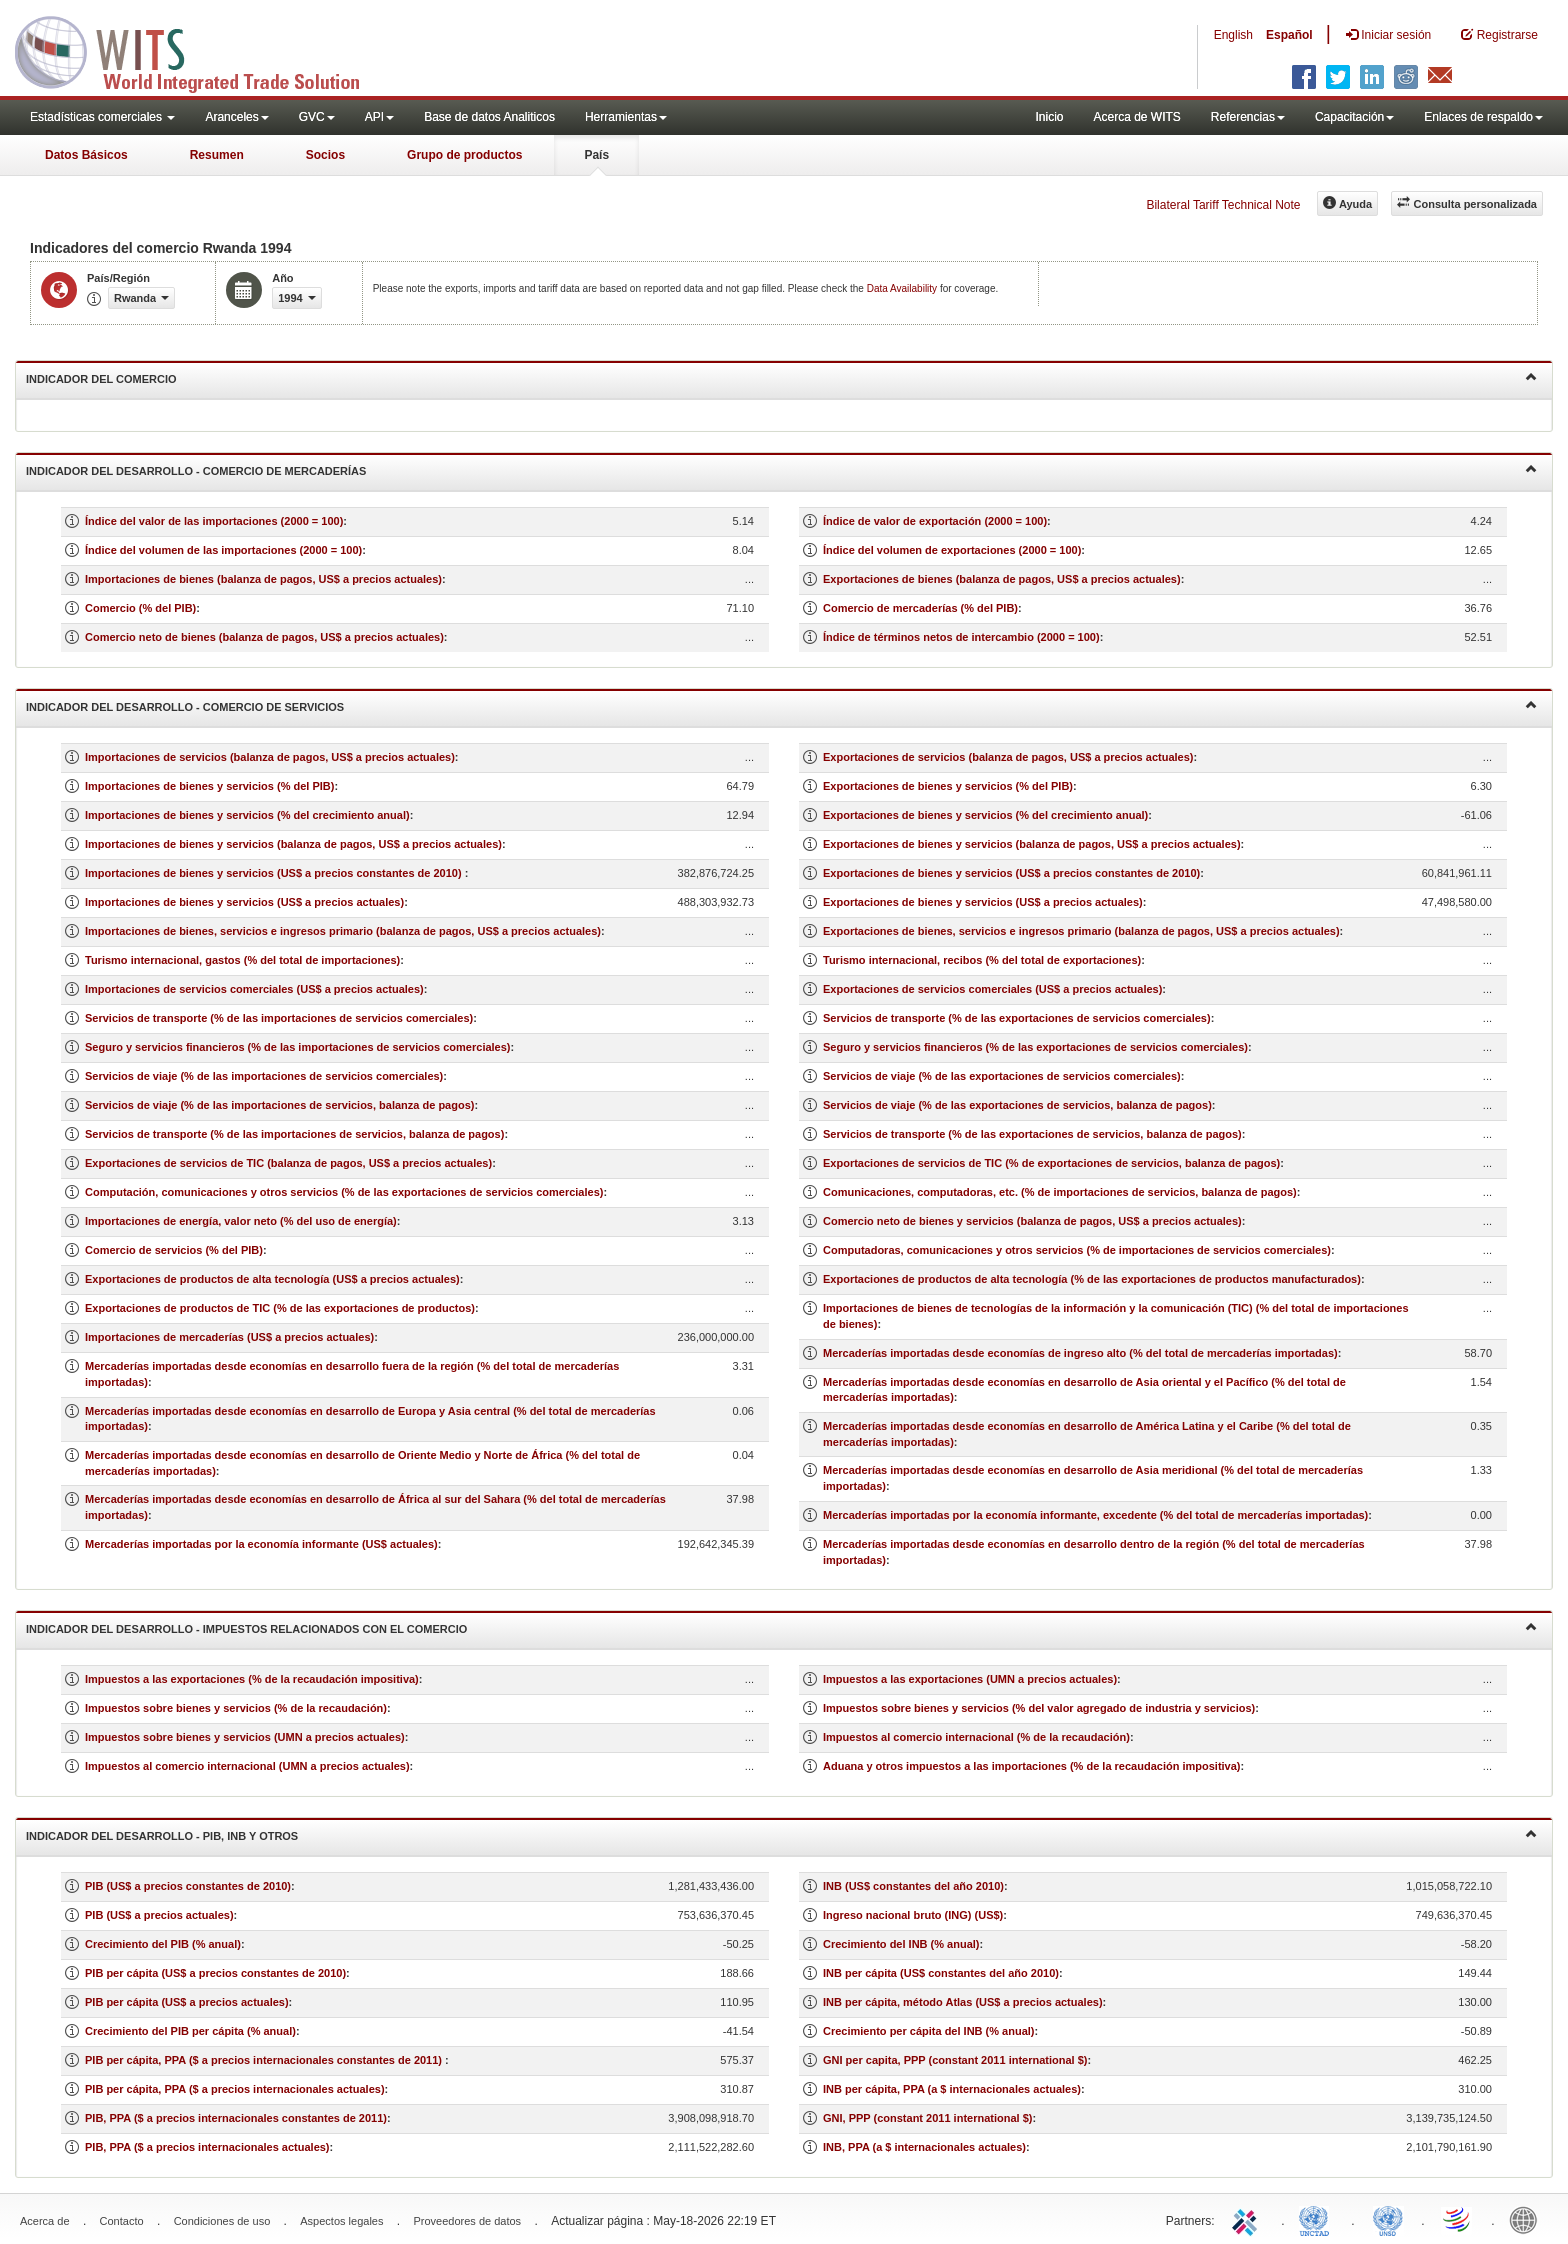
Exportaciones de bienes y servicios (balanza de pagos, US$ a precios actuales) (1032, 844)
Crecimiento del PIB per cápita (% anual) (190, 2031)
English (1233, 35)
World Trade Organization (1458, 2219)
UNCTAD (1318, 2219)
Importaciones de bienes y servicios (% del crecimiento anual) (247, 815)
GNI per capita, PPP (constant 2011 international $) (955, 2060)
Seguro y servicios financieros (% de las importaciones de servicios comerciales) (298, 1047)
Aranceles (236, 117)
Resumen (217, 155)
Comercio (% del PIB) (140, 608)
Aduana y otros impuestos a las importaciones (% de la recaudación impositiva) (1032, 1766)
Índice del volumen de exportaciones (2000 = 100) (952, 550)
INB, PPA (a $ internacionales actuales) (924, 2147)
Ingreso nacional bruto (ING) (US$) (913, 1915)
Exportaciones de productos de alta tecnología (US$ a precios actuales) (272, 1279)
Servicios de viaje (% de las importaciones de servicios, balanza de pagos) (279, 1105)
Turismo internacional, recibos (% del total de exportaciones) (982, 960)
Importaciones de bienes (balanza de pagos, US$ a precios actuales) (263, 579)
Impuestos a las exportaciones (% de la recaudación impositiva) (252, 1679)
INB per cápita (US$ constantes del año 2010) (941, 1973)
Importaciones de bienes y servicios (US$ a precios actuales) (244, 902)
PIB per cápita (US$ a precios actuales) (187, 2002)
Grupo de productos (464, 155)
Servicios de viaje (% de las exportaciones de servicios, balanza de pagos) (1017, 1105)
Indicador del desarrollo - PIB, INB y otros (781, 1834)
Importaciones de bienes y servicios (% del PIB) (209, 786)
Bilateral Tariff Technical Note (1223, 205)
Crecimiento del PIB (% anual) (163, 1944)
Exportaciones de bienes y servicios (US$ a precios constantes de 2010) (1011, 873)
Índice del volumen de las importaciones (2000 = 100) (223, 550)
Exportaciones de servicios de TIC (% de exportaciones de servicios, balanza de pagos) (1051, 1163)
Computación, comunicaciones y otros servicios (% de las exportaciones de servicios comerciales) (344, 1192)
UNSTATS (1388, 2219)
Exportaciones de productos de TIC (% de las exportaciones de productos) (280, 1308)
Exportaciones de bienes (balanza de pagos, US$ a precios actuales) (1002, 579)
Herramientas (626, 117)
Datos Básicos (86, 155)
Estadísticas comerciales (102, 117)
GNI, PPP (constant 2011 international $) (927, 2118)
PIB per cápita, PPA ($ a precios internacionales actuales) (235, 2089)
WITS (200, 50)
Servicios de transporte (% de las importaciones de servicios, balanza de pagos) (294, 1134)
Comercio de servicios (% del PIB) (174, 1250)
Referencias (1248, 117)
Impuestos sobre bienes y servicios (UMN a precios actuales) (245, 1737)
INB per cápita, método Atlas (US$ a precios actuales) (963, 2002)
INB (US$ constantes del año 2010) (913, 1886)
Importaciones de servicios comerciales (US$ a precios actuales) (254, 989)
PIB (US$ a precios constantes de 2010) (188, 1886)
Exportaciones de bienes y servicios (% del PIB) (948, 786)
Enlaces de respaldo (1483, 117)
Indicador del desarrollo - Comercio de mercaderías (781, 469)
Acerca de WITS (1136, 117)
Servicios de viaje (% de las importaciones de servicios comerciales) (264, 1076)
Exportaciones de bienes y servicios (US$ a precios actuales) (983, 902)
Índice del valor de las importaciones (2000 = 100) (214, 521)
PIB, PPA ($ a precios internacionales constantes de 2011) (236, 2118)
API (379, 117)
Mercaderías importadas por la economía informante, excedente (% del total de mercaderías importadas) (1095, 1515)
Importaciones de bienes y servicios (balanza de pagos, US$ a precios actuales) (293, 844)
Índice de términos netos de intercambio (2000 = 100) (961, 637)
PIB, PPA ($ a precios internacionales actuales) (207, 2147)
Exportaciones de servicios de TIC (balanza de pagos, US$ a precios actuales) (288, 1163)
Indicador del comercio (781, 377)
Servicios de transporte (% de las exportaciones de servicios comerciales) (1017, 1018)
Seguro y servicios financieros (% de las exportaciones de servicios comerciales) (1035, 1047)
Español (1289, 35)
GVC (317, 117)
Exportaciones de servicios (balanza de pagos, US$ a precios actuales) (1008, 757)
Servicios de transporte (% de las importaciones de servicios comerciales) (279, 1018)
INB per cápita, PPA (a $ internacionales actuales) (952, 2089)
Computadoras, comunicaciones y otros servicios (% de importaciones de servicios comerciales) (1077, 1250)
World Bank (1528, 2219)
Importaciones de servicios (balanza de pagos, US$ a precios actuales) (270, 757)
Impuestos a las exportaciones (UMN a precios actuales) (970, 1679)
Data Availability (903, 288)
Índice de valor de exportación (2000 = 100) (935, 521)
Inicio (1049, 117)
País (596, 155)
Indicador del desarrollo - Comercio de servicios (781, 705)
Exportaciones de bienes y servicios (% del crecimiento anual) (985, 815)
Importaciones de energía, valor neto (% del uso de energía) (241, 1221)
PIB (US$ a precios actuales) (159, 1915)
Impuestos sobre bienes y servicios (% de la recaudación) (236, 1708)
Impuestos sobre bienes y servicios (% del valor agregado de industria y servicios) (1039, 1708)
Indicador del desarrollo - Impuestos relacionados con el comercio (781, 1627)
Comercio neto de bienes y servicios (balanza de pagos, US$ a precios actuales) (1032, 1221)
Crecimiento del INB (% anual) (901, 1944)
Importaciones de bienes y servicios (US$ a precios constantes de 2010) (275, 873)
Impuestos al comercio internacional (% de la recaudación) (976, 1737)
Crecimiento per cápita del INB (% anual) (929, 2031)
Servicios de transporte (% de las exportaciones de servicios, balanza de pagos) (1032, 1134)
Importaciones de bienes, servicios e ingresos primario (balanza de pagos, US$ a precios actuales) (343, 931)
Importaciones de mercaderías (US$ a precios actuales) (229, 1337)
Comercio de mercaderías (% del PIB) (920, 608)
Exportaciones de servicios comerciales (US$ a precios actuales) (992, 989)
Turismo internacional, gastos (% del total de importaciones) (242, 960)
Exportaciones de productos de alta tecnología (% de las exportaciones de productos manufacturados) (1092, 1279)
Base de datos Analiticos (489, 117)
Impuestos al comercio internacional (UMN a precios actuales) (247, 1766)
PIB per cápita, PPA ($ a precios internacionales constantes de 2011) (265, 2060)
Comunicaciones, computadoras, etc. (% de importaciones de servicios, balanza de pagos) (1060, 1192)
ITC (1248, 2219)
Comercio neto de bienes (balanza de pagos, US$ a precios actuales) (264, 637)
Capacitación (1354, 117)
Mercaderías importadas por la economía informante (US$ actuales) (261, 1544)
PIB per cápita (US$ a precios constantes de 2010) (215, 1973)
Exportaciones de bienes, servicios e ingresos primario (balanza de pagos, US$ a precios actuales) (1081, 931)
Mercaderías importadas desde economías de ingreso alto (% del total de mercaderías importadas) (1080, 1353)
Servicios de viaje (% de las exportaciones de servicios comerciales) (1002, 1076)
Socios (325, 155)
